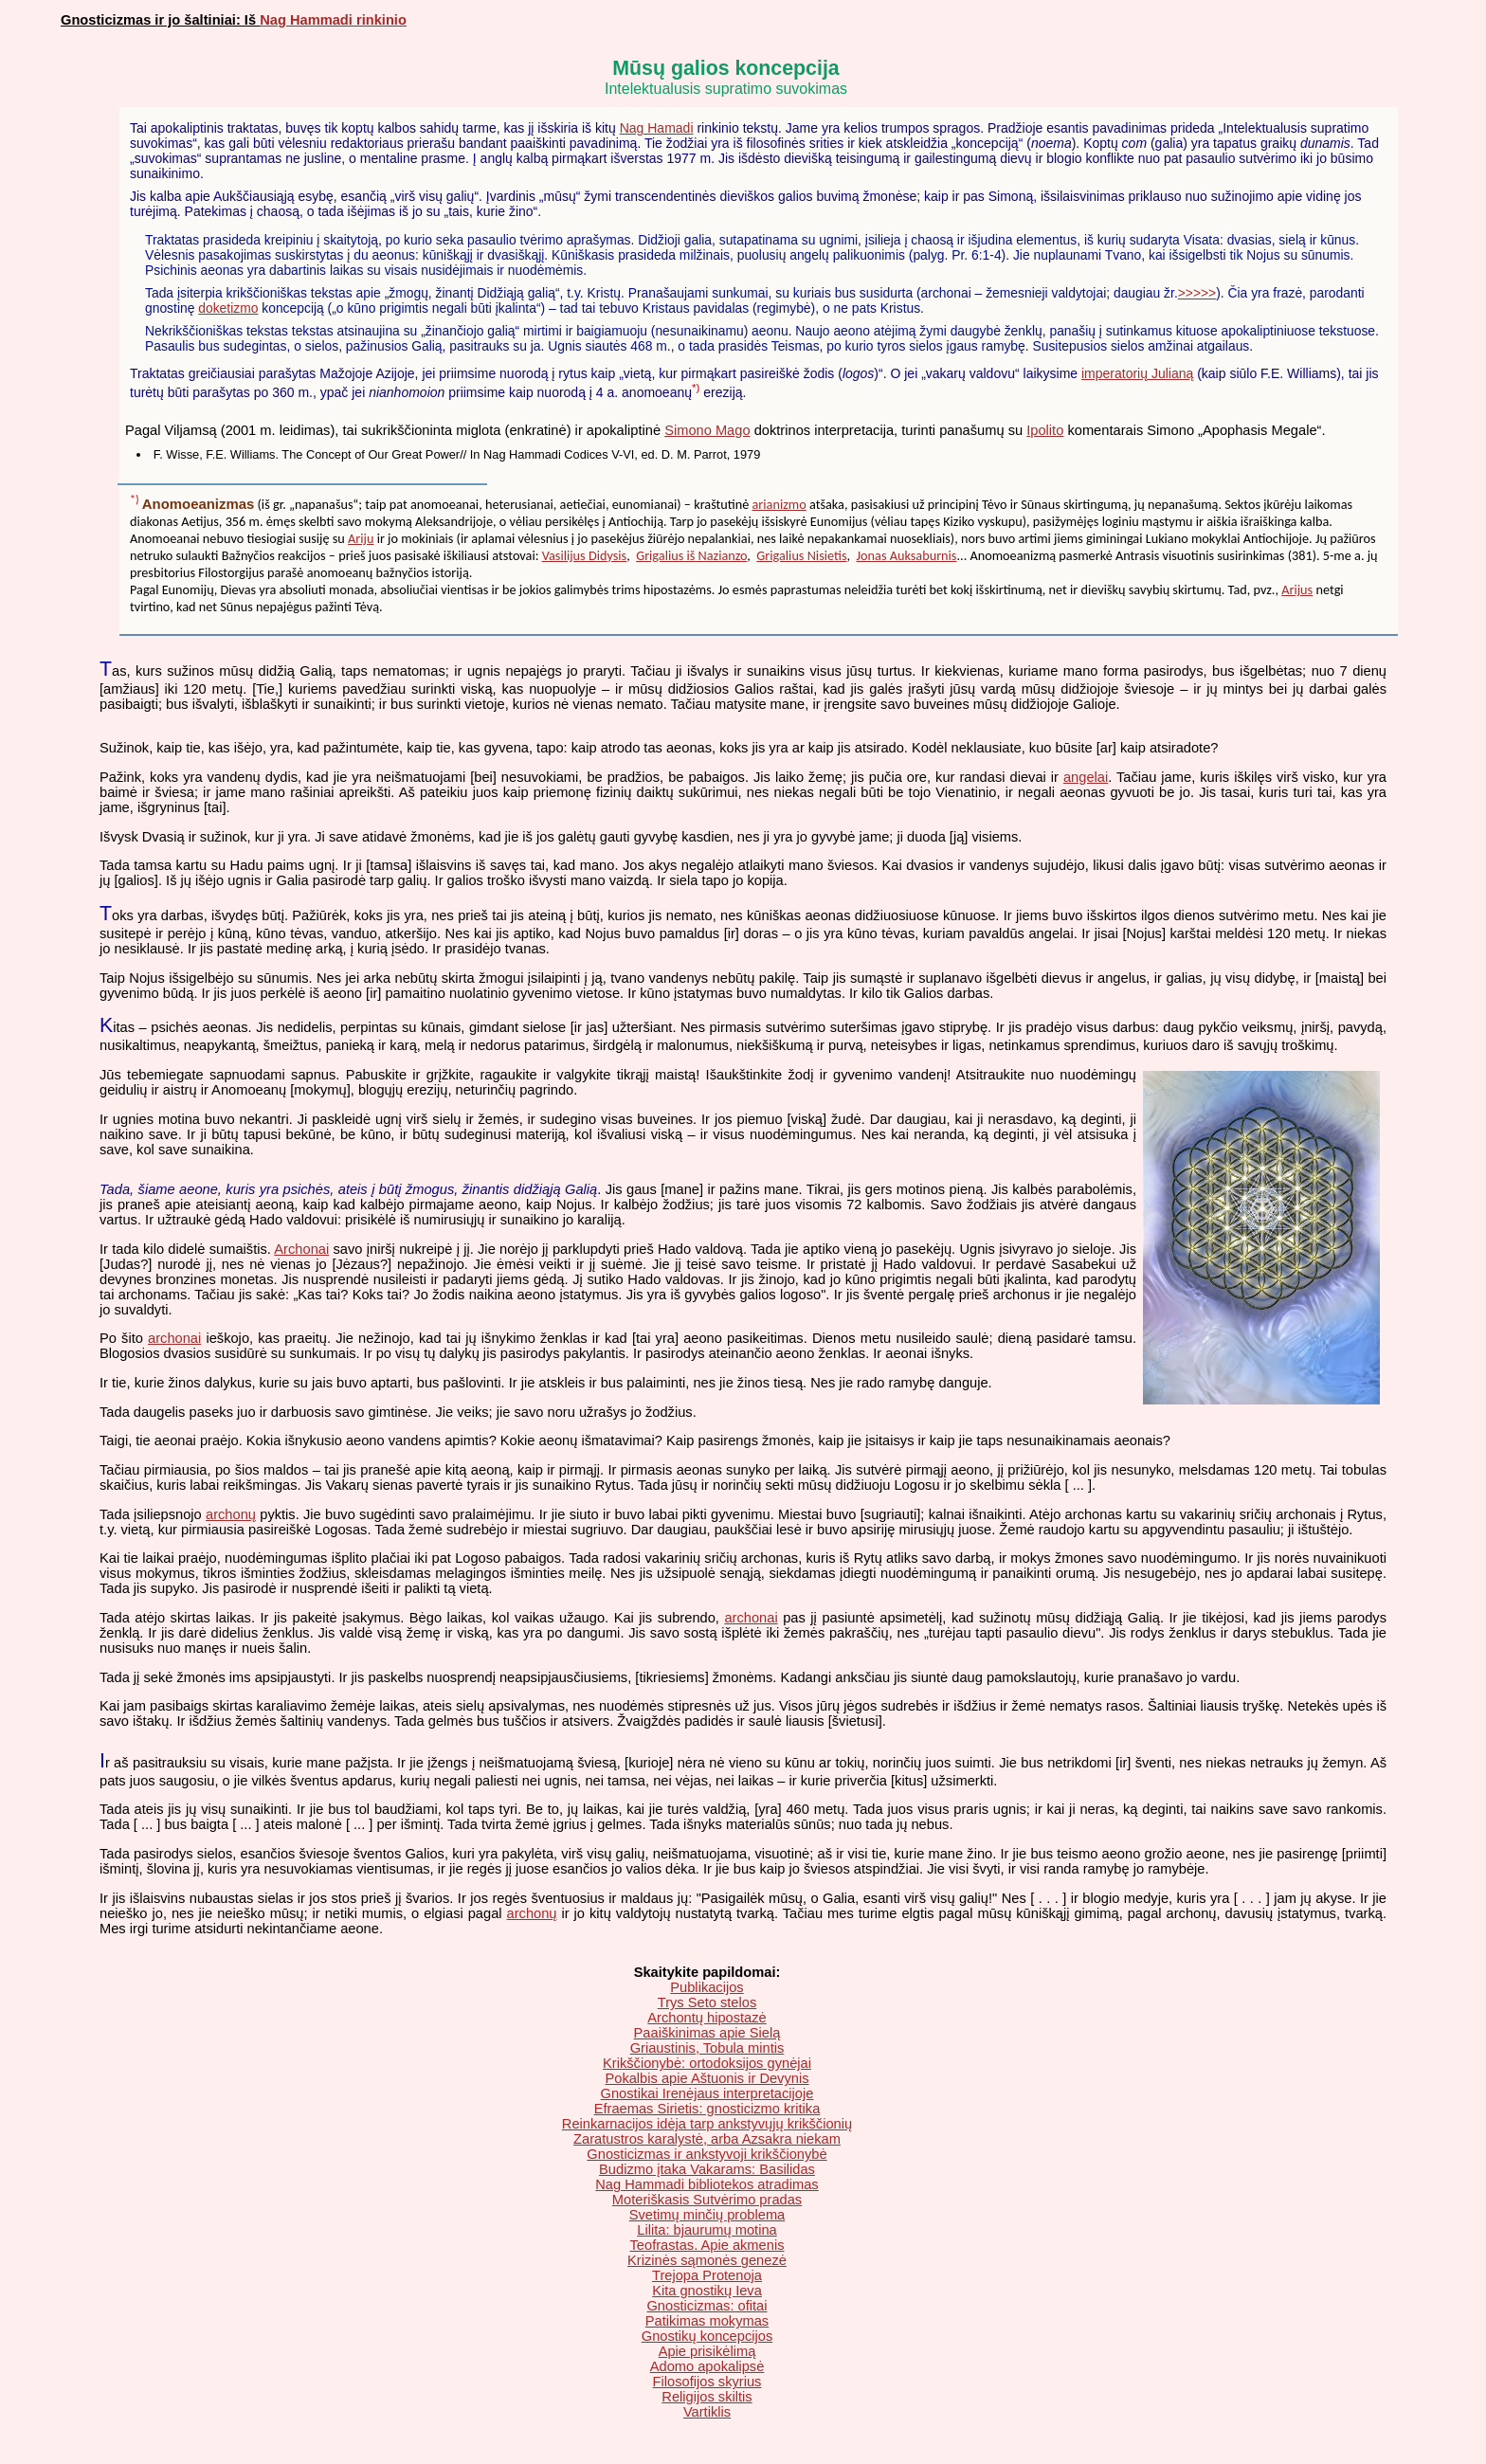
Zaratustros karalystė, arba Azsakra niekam (707, 2139)
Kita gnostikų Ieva (707, 2290)
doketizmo (228, 308)
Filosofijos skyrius (707, 2381)
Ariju (360, 538)
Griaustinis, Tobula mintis (707, 2048)
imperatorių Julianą (1137, 373)
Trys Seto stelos (707, 2002)
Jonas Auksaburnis (907, 555)
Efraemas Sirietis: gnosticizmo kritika (707, 2108)
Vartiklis (707, 2411)
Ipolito (1044, 430)
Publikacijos (706, 1987)
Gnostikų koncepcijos (707, 2336)
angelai (1085, 777)
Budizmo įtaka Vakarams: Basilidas (707, 2169)
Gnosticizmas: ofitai (706, 2305)
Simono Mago (707, 430)
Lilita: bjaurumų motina (706, 2230)
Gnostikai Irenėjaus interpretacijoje (707, 2093)
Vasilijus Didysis (584, 555)
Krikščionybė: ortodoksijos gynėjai (707, 2063)
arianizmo (779, 504)
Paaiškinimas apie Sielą (707, 2032)
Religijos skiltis (706, 2396)
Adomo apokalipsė (707, 2366)
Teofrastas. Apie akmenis (707, 2245)
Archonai (301, 1249)
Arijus (1297, 589)
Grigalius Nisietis (801, 555)
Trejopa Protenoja (707, 2275)
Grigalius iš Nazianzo (691, 555)
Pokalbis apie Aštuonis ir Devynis (706, 2078)
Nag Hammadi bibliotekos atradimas (706, 2184)
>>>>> (1197, 292)
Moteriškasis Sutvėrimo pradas (707, 2199)
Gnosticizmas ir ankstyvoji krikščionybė (706, 2154)
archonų (231, 1514)
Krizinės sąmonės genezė (707, 2260)
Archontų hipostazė (706, 2017)
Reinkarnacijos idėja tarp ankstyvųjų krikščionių (707, 2123)
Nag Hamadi (657, 128)
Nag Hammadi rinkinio (333, 19)
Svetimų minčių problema (707, 2214)
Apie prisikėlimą (707, 2351)
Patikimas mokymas (707, 2320)
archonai (174, 1338)
